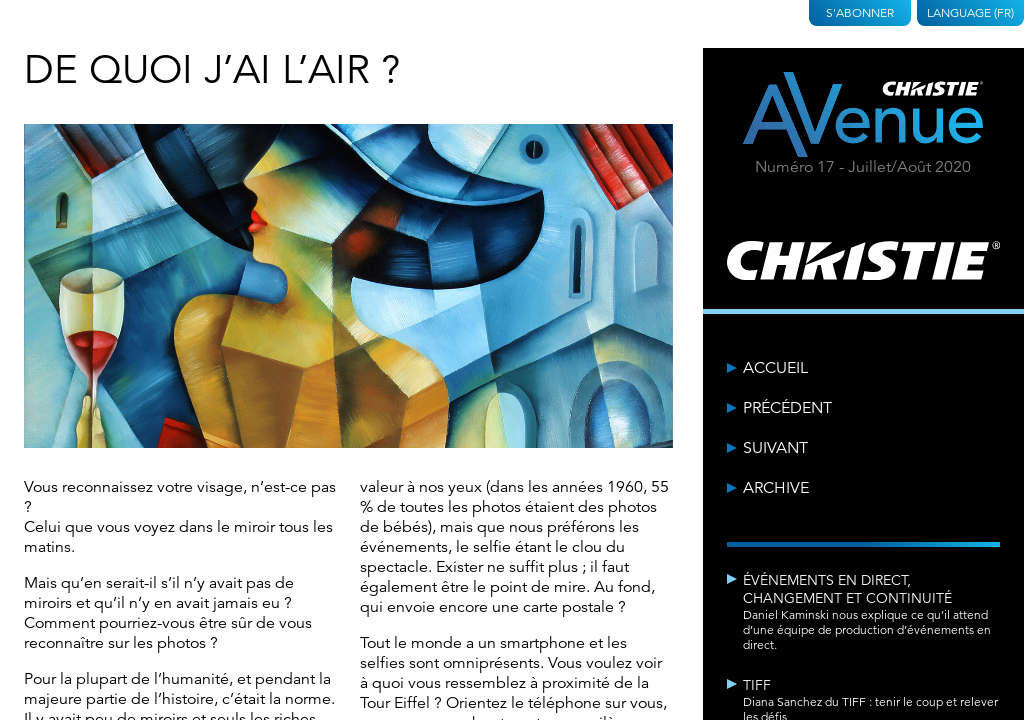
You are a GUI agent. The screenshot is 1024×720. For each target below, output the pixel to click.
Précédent (787, 408)
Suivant (775, 448)
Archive (776, 488)
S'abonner (860, 12)
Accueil (775, 368)
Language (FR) (970, 12)
